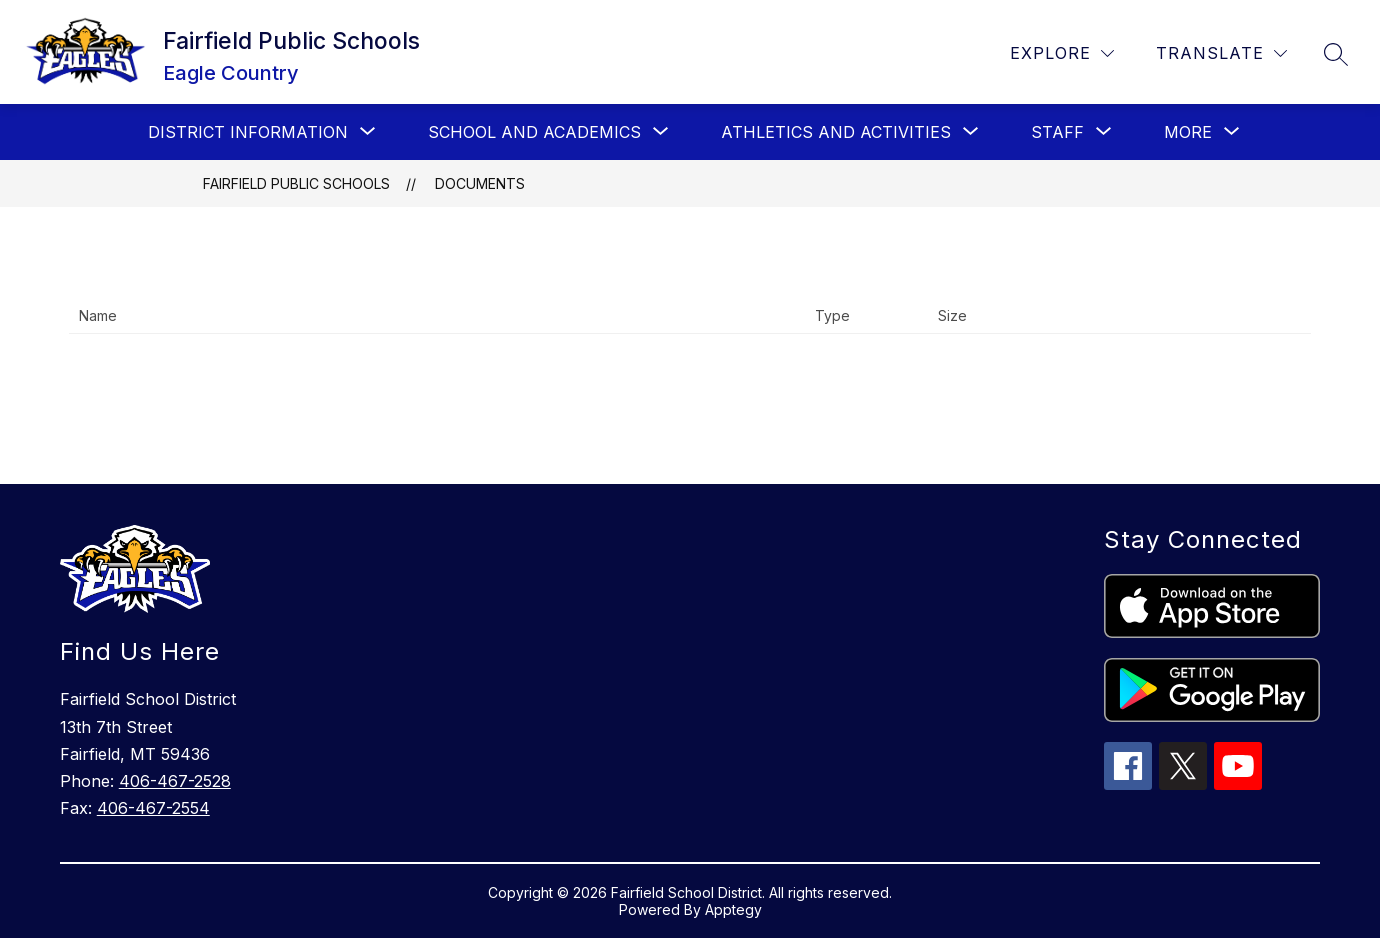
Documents (480, 183)
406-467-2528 (175, 781)
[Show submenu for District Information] (248, 132)
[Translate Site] (1221, 53)
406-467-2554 (153, 808)
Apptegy (733, 909)
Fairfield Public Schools (296, 183)
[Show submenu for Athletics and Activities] (836, 132)
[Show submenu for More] (1188, 132)
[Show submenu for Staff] (1057, 132)
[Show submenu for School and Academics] (534, 132)
